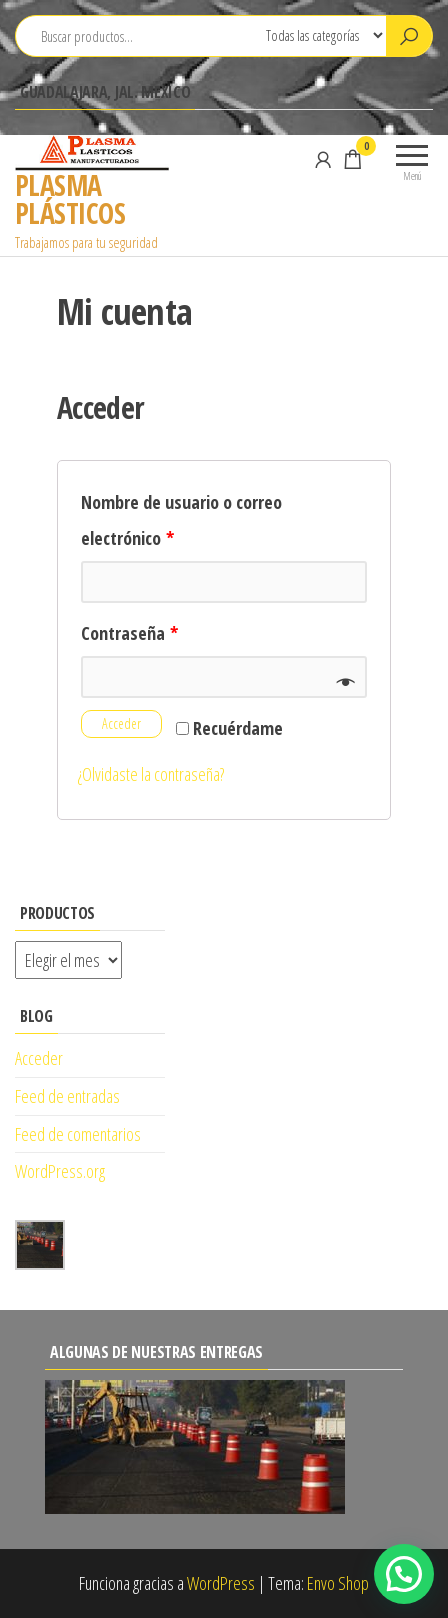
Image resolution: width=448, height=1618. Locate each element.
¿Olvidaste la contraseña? (151, 774)
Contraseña (129, 633)
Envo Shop (338, 1583)
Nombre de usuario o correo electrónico (181, 520)
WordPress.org (60, 1171)
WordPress (221, 1583)
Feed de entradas (67, 1096)
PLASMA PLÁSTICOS (70, 199)
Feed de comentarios (78, 1134)
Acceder (121, 723)
